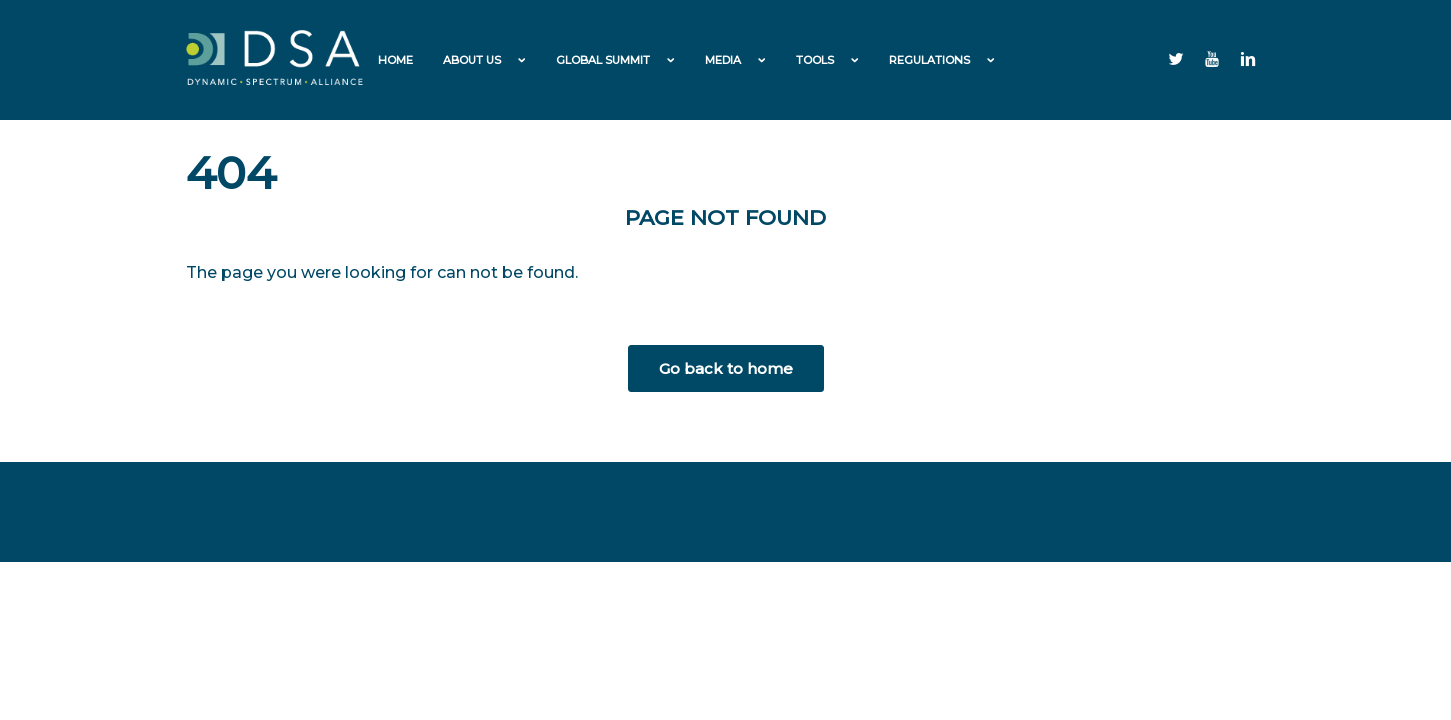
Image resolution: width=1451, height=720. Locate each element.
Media (723, 60)
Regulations (929, 60)
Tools (815, 60)
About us (472, 60)
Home (395, 60)
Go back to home (726, 368)
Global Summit (603, 60)
